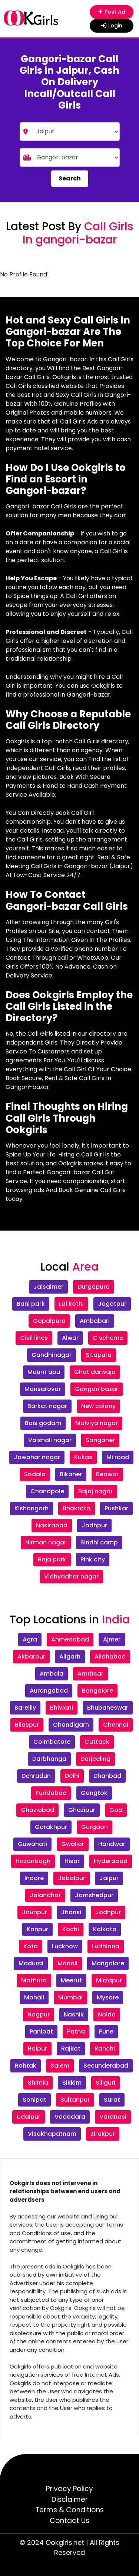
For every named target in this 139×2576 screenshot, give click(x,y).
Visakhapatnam (52, 2133)
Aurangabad (49, 1690)
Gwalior (72, 1844)
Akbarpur (31, 1656)
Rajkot (70, 2048)
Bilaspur (27, 1724)
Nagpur (38, 2014)
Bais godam (43, 1423)
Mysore (108, 1997)
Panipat (41, 2031)
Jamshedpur (94, 1895)
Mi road (117, 1457)
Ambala (51, 1673)
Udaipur (28, 2116)
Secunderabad (105, 2065)
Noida (107, 2014)
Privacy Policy (69, 2489)
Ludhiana (105, 1946)
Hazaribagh (33, 1861)
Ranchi (105, 2048)
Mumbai (70, 1997)
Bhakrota (76, 1508)
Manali (67, 1963)
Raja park (52, 1559)
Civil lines (34, 1338)
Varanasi (112, 2116)
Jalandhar (45, 1895)
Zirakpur (102, 2133)
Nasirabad (51, 1525)
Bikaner (71, 1474)
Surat (112, 2099)
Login (111, 25)
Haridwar (111, 1844)
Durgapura (93, 1286)
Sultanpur (75, 2099)
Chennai (115, 1724)
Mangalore (108, 1963)
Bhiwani (61, 1707)
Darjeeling (95, 1759)
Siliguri (105, 2082)
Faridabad (51, 1793)
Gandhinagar (52, 1355)
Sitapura (99, 1355)
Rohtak (25, 2065)
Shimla (38, 2082)
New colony (98, 1406)
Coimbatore (51, 1741)
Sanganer (100, 1440)
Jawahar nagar (37, 1457)
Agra (30, 1639)
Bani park (31, 1303)
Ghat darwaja (95, 1372)
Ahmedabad (70, 1639)
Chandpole (47, 1491)
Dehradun (36, 1776)
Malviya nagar (96, 1423)
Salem (59, 2065)
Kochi (70, 1929)
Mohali (34, 1997)
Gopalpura (49, 1321)
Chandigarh (71, 1724)
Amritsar (90, 1673)
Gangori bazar (96, 1389)
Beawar (107, 1474)
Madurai (31, 1963)
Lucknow (65, 1946)
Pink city (92, 1559)
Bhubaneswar (107, 1707)
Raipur (37, 2048)
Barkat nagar (47, 1406)
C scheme (108, 1338)
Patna (76, 2031)
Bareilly (25, 1707)
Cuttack (97, 1741)
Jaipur (109, 1878)
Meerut (71, 1980)
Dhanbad (107, 1776)
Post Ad (111, 12)
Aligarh (69, 1656)
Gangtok (94, 1793)
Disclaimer (70, 2499)
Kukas (83, 1457)
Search (70, 178)
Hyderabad (111, 1861)
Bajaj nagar (95, 1491)
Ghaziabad (37, 1810)
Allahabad (110, 1656)
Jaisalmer (48, 1286)
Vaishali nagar (50, 1440)
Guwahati (32, 1844)
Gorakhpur (51, 1827)
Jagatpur (112, 1303)
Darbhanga (49, 1759)
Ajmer (111, 1639)
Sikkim (72, 2082)
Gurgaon (94, 1827)
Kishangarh (31, 1508)
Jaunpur (34, 1912)
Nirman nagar (45, 1542)
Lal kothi (71, 1303)
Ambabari (95, 1321)
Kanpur (37, 1929)
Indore (34, 1878)
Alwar (70, 1338)
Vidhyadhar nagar (71, 1576)
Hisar (72, 1861)
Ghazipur (81, 1810)
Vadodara (69, 2116)
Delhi (72, 1776)
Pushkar (116, 1508)
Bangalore (97, 1690)
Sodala (35, 1474)
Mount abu (43, 1372)
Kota (30, 1946)
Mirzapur (109, 1980)
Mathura (34, 1980)
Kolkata (104, 1929)
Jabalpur (71, 1878)
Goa (115, 1810)
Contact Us (69, 2521)
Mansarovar (42, 1389)
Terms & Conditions (69, 2510)
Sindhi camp (99, 1542)
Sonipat (34, 2099)
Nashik (74, 2014)
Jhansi (71, 1912)
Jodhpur (94, 1525)
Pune (106, 2031)
